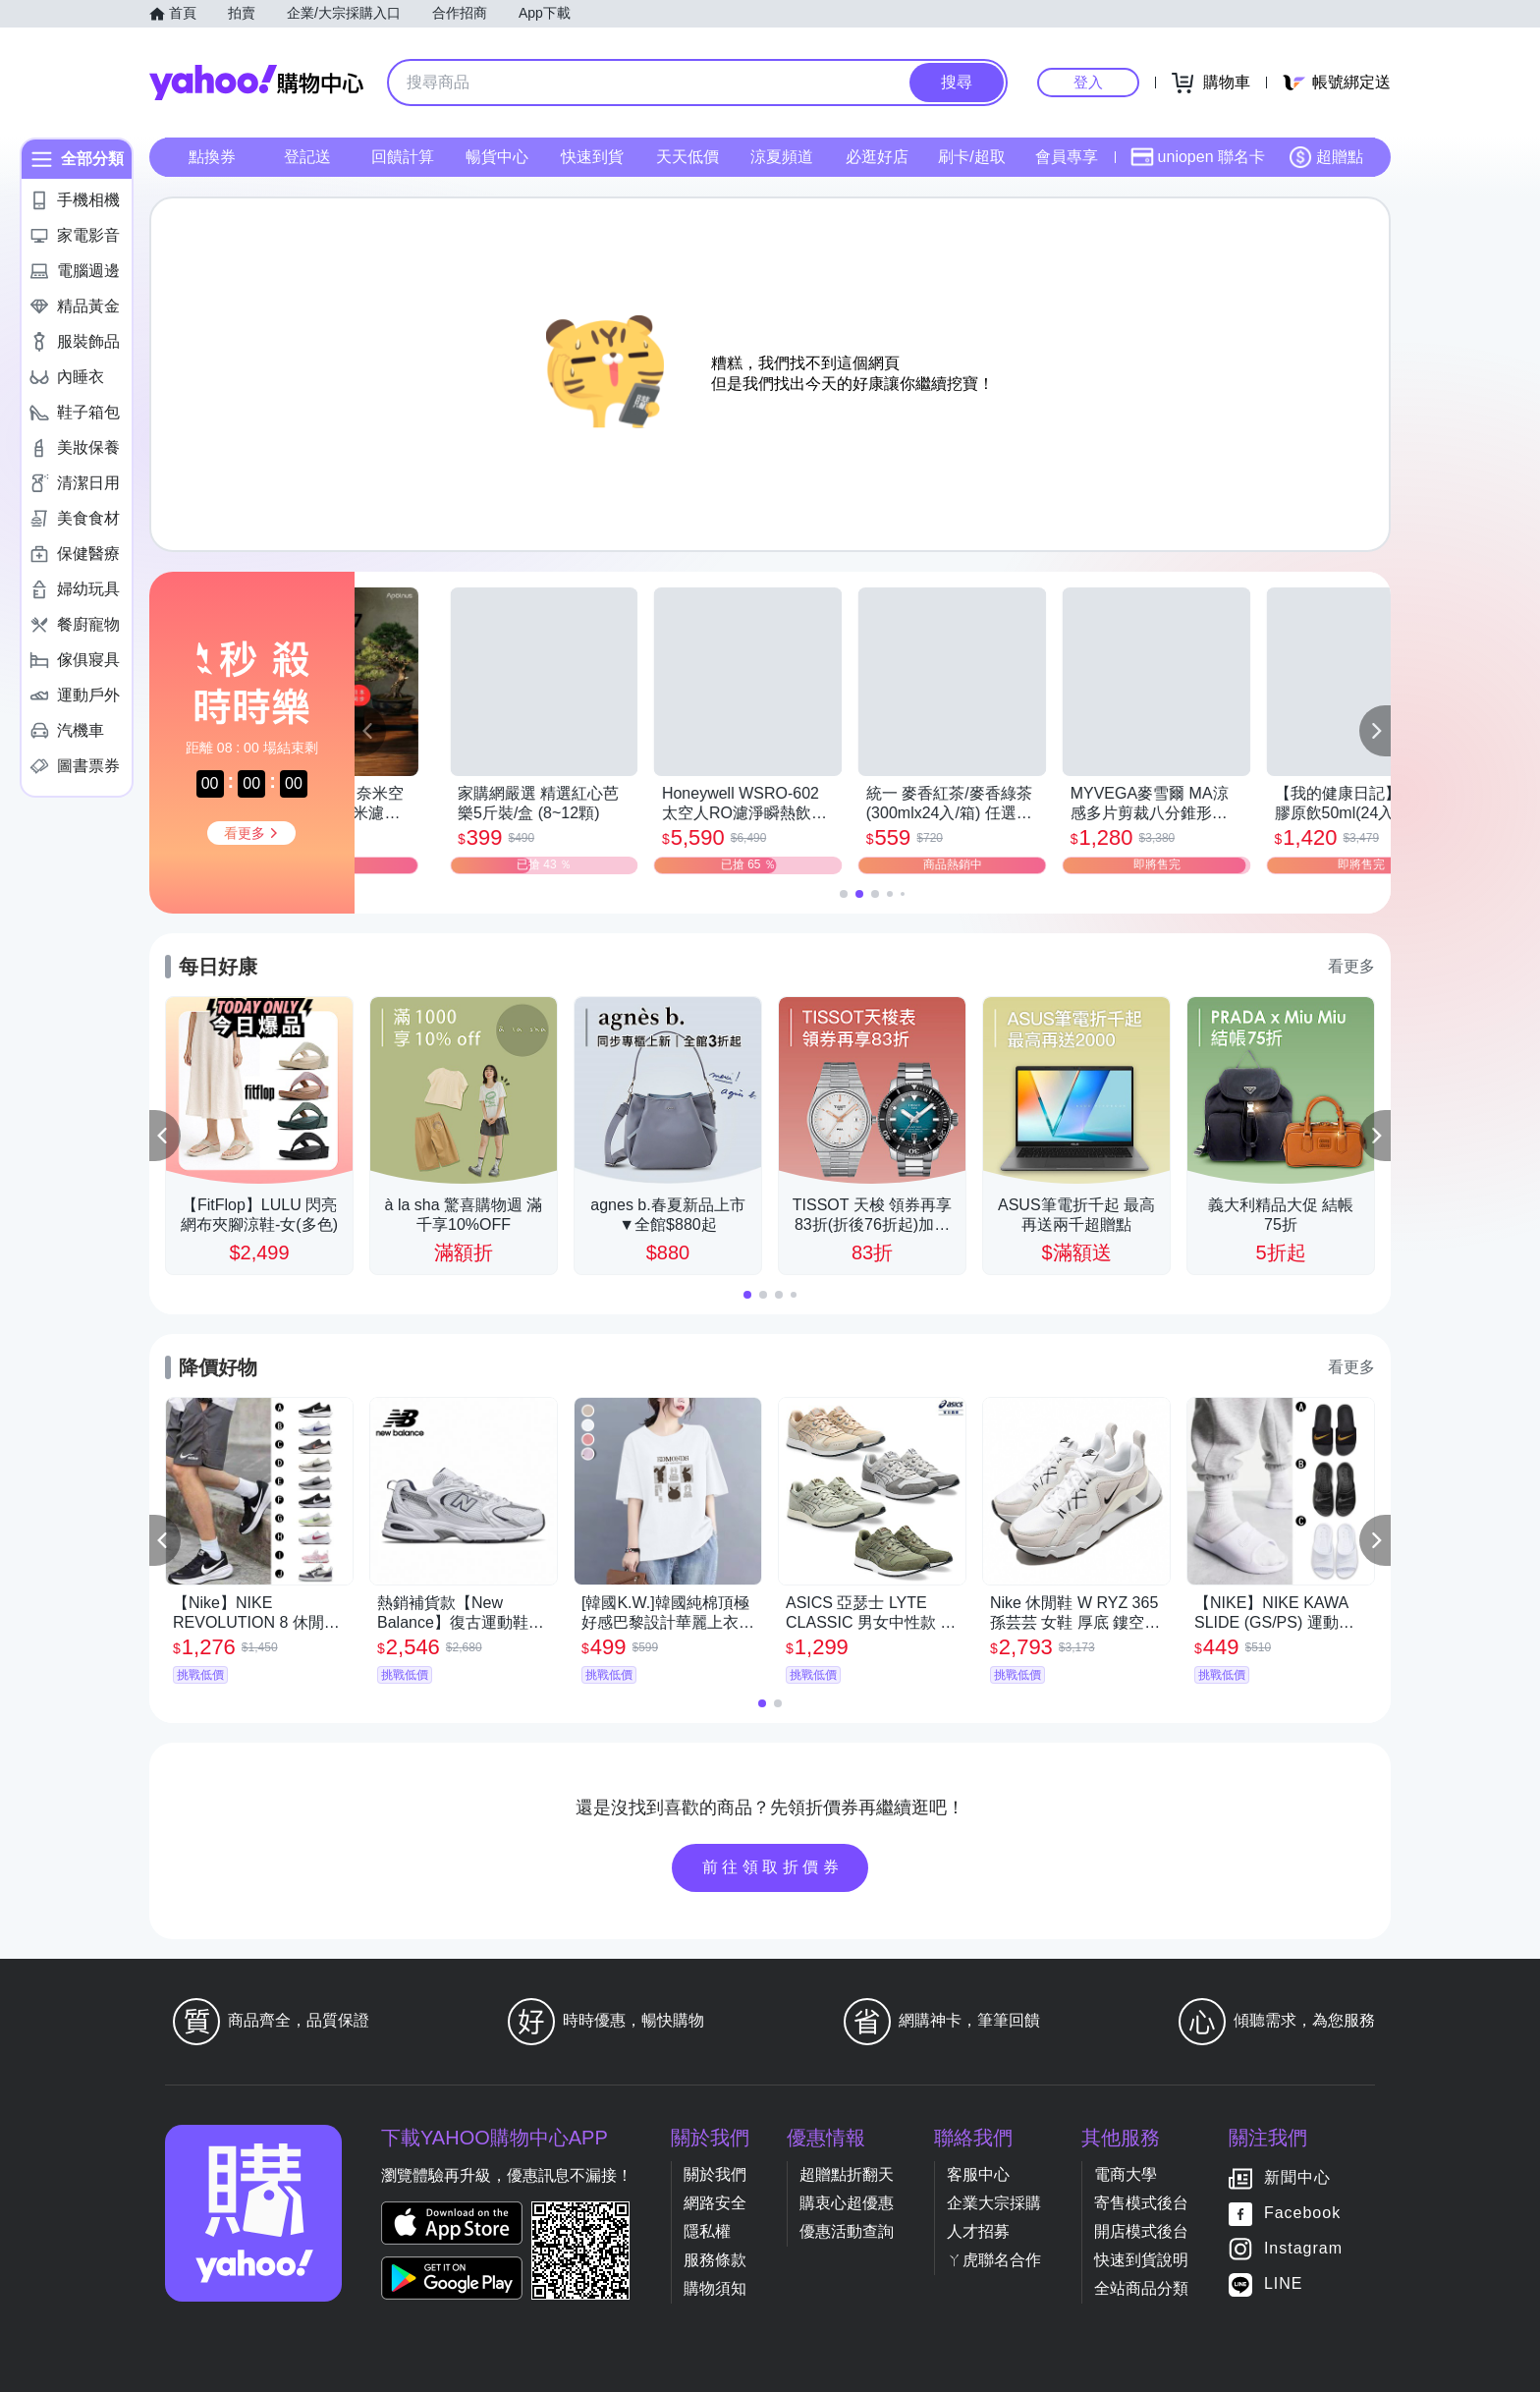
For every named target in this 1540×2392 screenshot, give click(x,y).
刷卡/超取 (971, 156)
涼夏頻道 (781, 156)
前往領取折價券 (773, 1867)
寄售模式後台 (1141, 2203)
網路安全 (715, 2203)
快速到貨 (592, 156)
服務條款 (715, 2260)
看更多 (1351, 966)
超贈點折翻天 (846, 2174)
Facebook (1302, 2212)
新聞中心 (1297, 2177)
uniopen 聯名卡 (1197, 157)
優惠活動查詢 (846, 2231)
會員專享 (1066, 156)
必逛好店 (877, 156)
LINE (1283, 2283)
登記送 (307, 156)
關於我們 (715, 2174)
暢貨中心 (497, 156)
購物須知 (715, 2288)
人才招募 (978, 2231)
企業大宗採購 (994, 2203)
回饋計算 (402, 156)
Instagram (1303, 2248)
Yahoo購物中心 (256, 82)
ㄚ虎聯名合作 (994, 2260)
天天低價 (687, 156)
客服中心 (978, 2174)
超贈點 (1326, 157)
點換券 (212, 156)
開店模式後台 (1141, 2231)
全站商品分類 (1141, 2288)
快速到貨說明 (1141, 2260)
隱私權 (707, 2231)
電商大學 (1125, 2174)
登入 (1088, 82)
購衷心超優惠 (846, 2203)
